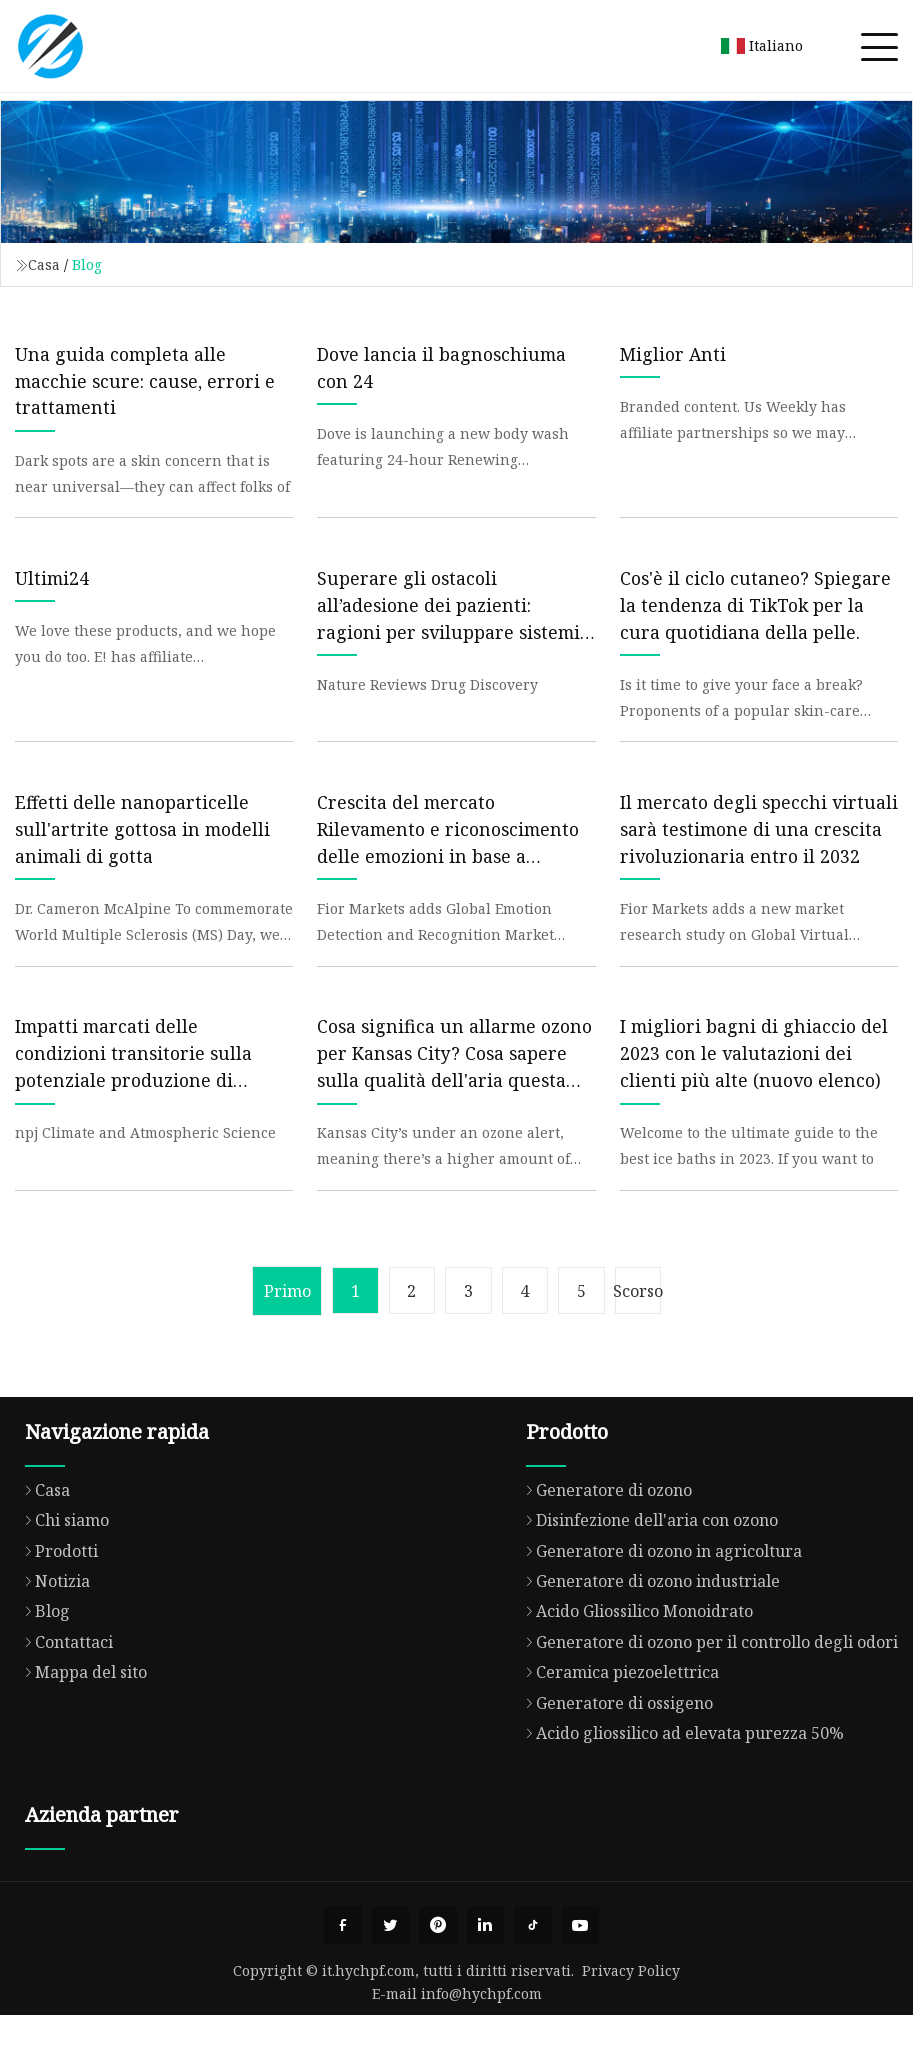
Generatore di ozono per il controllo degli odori (707, 1675)
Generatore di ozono (604, 1523)
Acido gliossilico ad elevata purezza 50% (680, 1766)
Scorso (647, 1324)
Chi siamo (62, 1554)
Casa (44, 264)
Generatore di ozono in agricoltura (659, 1584)
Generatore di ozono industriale (648, 1614)
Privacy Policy (631, 2006)
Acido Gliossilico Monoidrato (634, 1645)
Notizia (52, 1614)
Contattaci (64, 1675)
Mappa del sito (81, 1706)
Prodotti (56, 1584)
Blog (42, 1645)
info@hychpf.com (481, 2029)
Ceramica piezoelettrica (617, 1706)
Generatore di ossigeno (614, 1736)
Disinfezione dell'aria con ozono (647, 1554)
